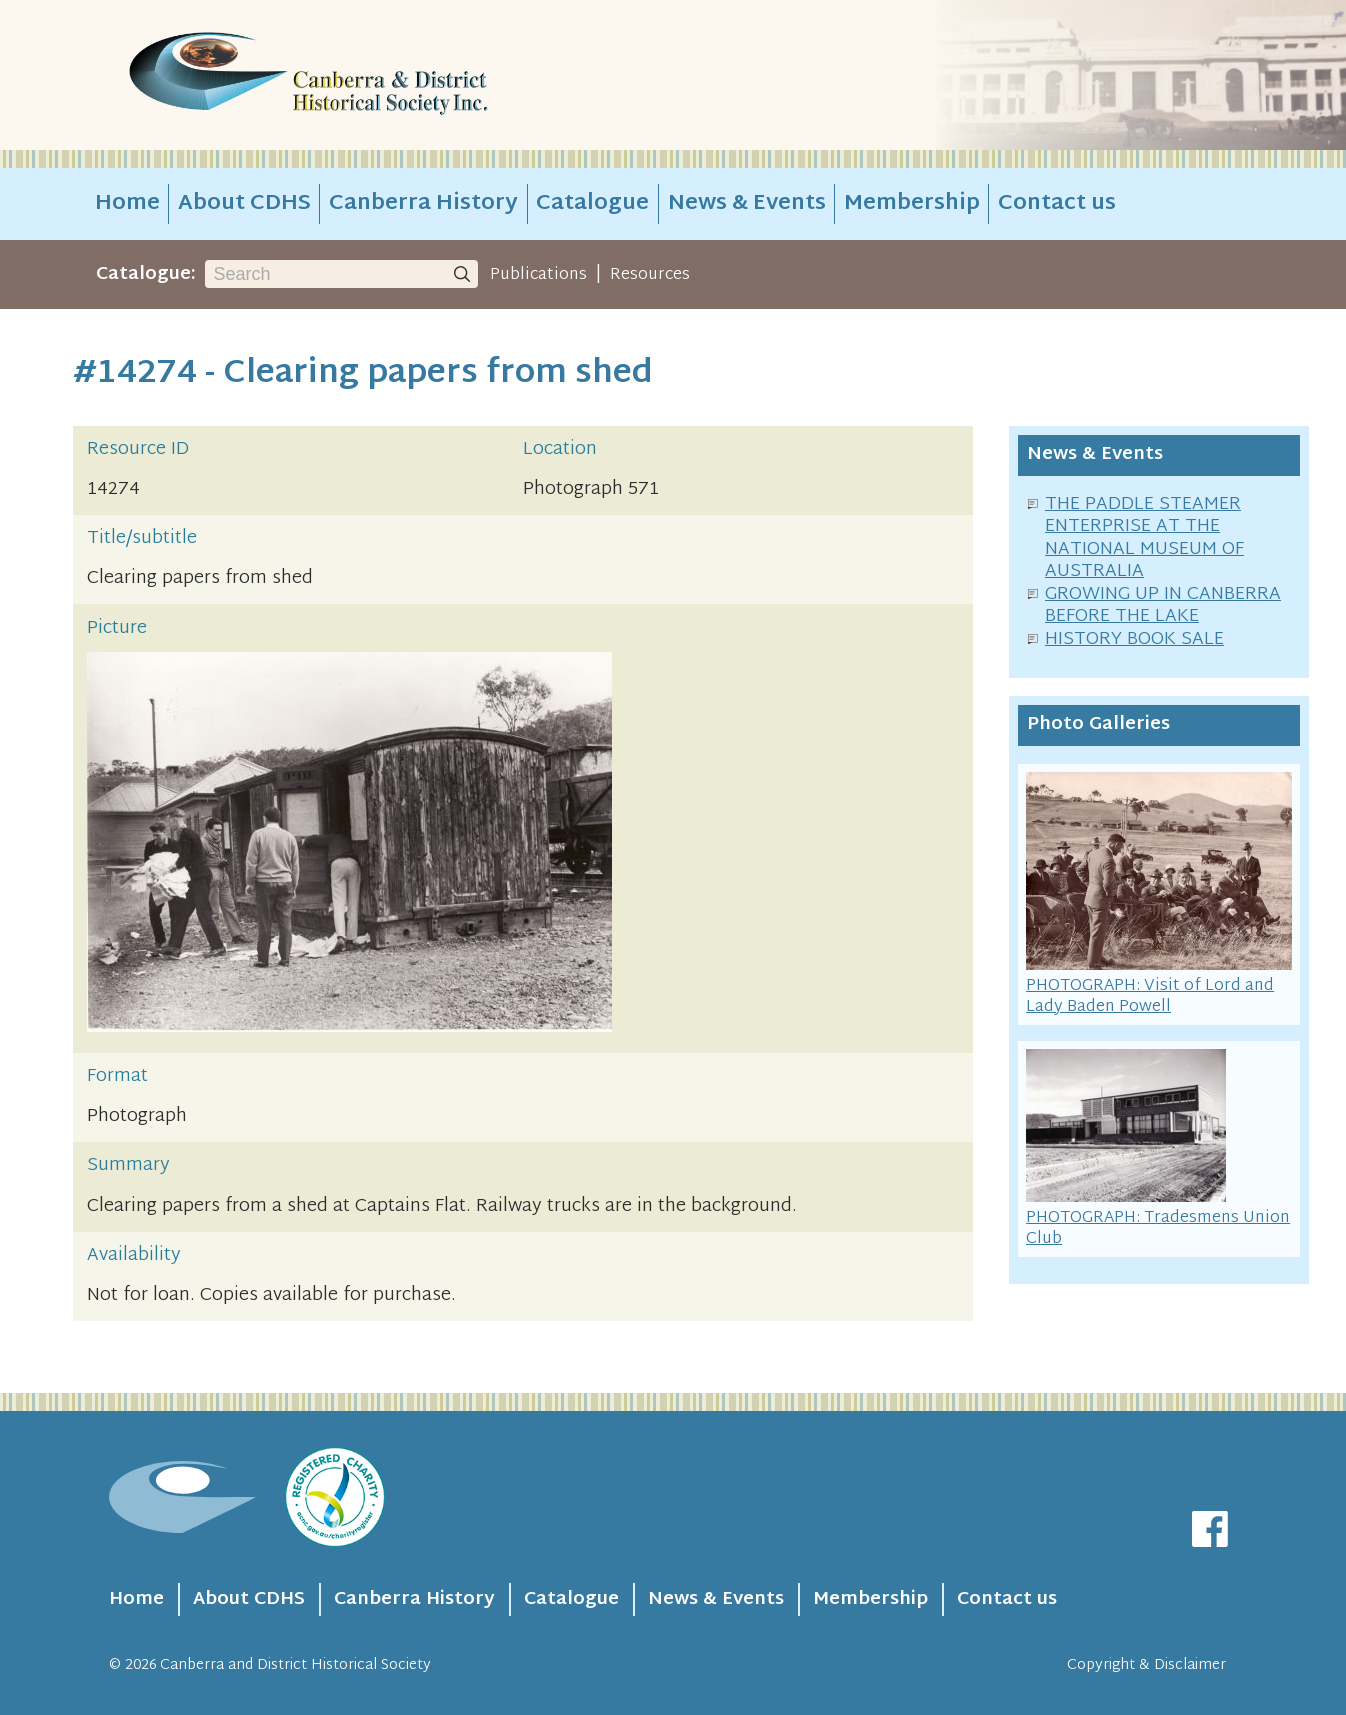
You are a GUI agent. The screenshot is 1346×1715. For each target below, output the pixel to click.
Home (127, 204)
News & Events (747, 204)
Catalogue (592, 204)
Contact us (1057, 204)
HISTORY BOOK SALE (1134, 639)
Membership (912, 204)
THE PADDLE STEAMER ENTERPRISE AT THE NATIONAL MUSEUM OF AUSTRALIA (1144, 538)
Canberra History (423, 204)
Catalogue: (146, 274)
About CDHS (244, 204)
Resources (650, 275)
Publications (538, 275)
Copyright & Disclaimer (1146, 1665)
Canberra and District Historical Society (295, 1665)
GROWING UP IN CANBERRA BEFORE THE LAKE (1163, 606)
